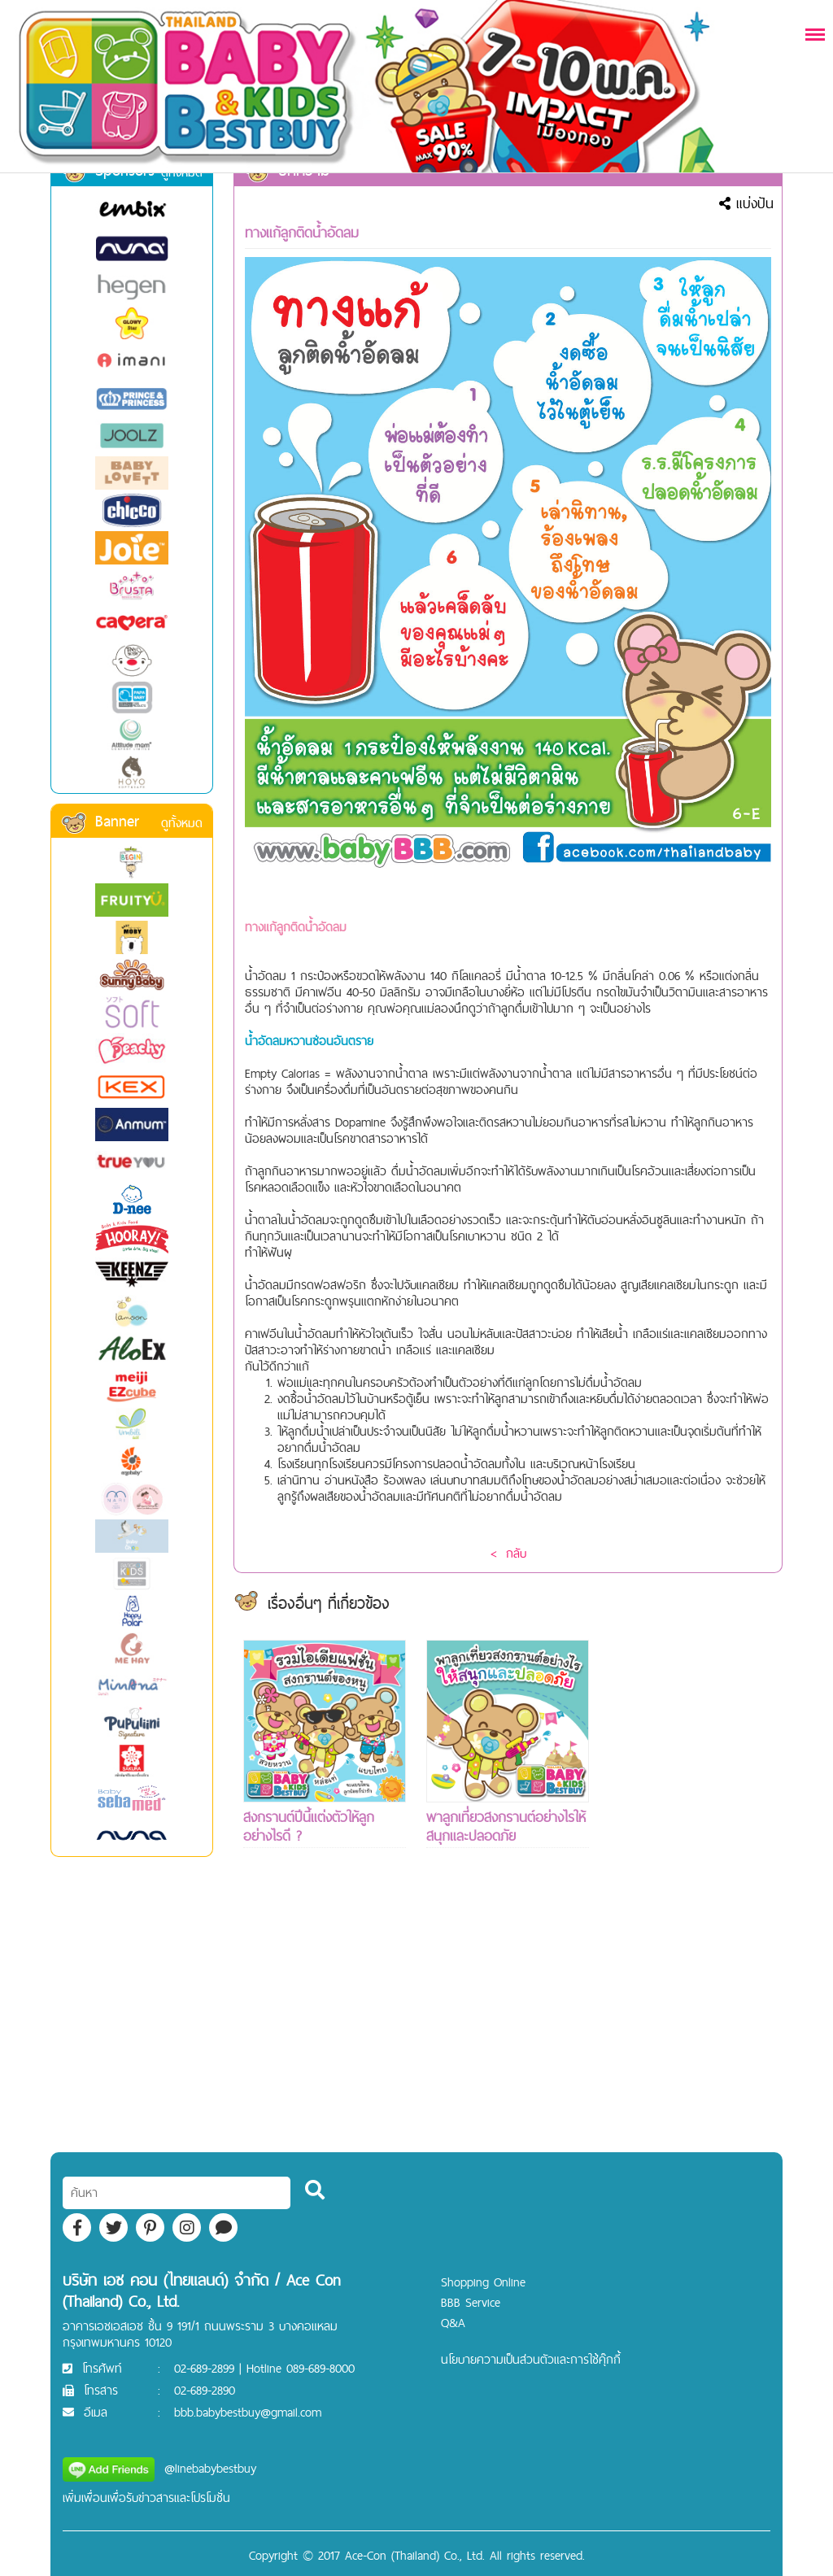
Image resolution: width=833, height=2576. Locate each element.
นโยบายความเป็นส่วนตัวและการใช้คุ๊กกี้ (531, 2359)
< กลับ (508, 1553)
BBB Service (470, 2302)
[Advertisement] (690, 1884)
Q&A (453, 2322)
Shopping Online (483, 2282)
